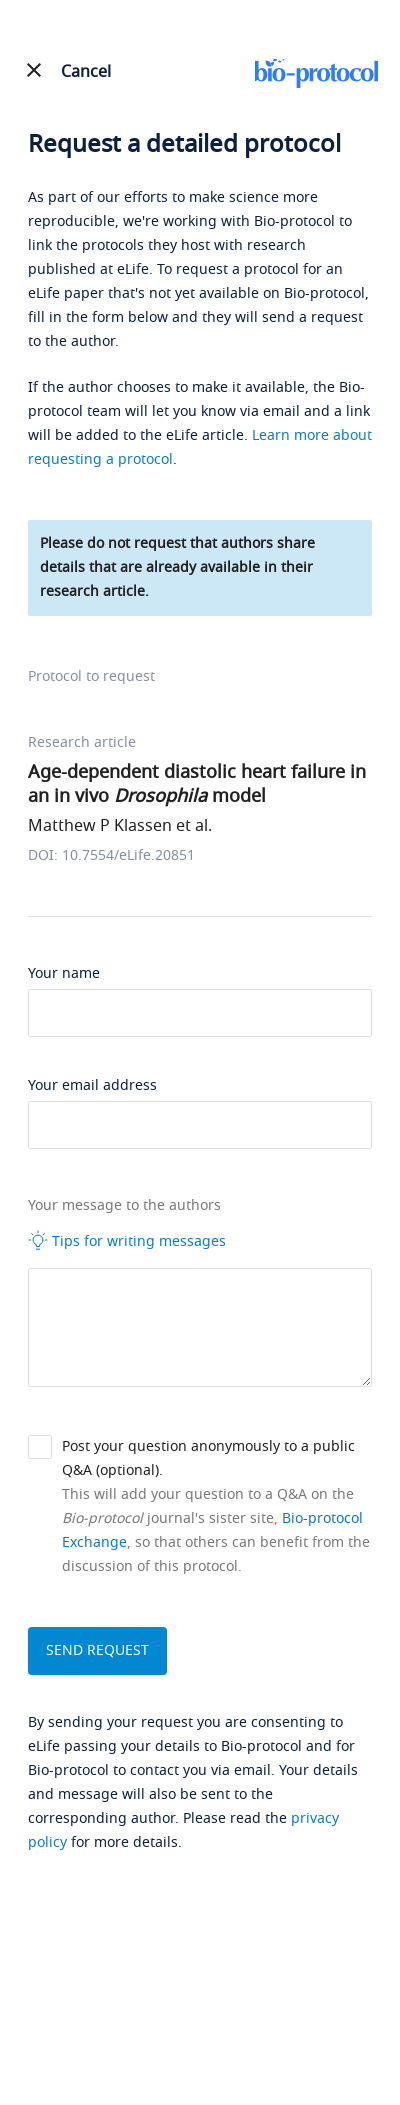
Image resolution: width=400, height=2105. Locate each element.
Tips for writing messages (127, 1241)
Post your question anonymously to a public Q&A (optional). (208, 1458)
